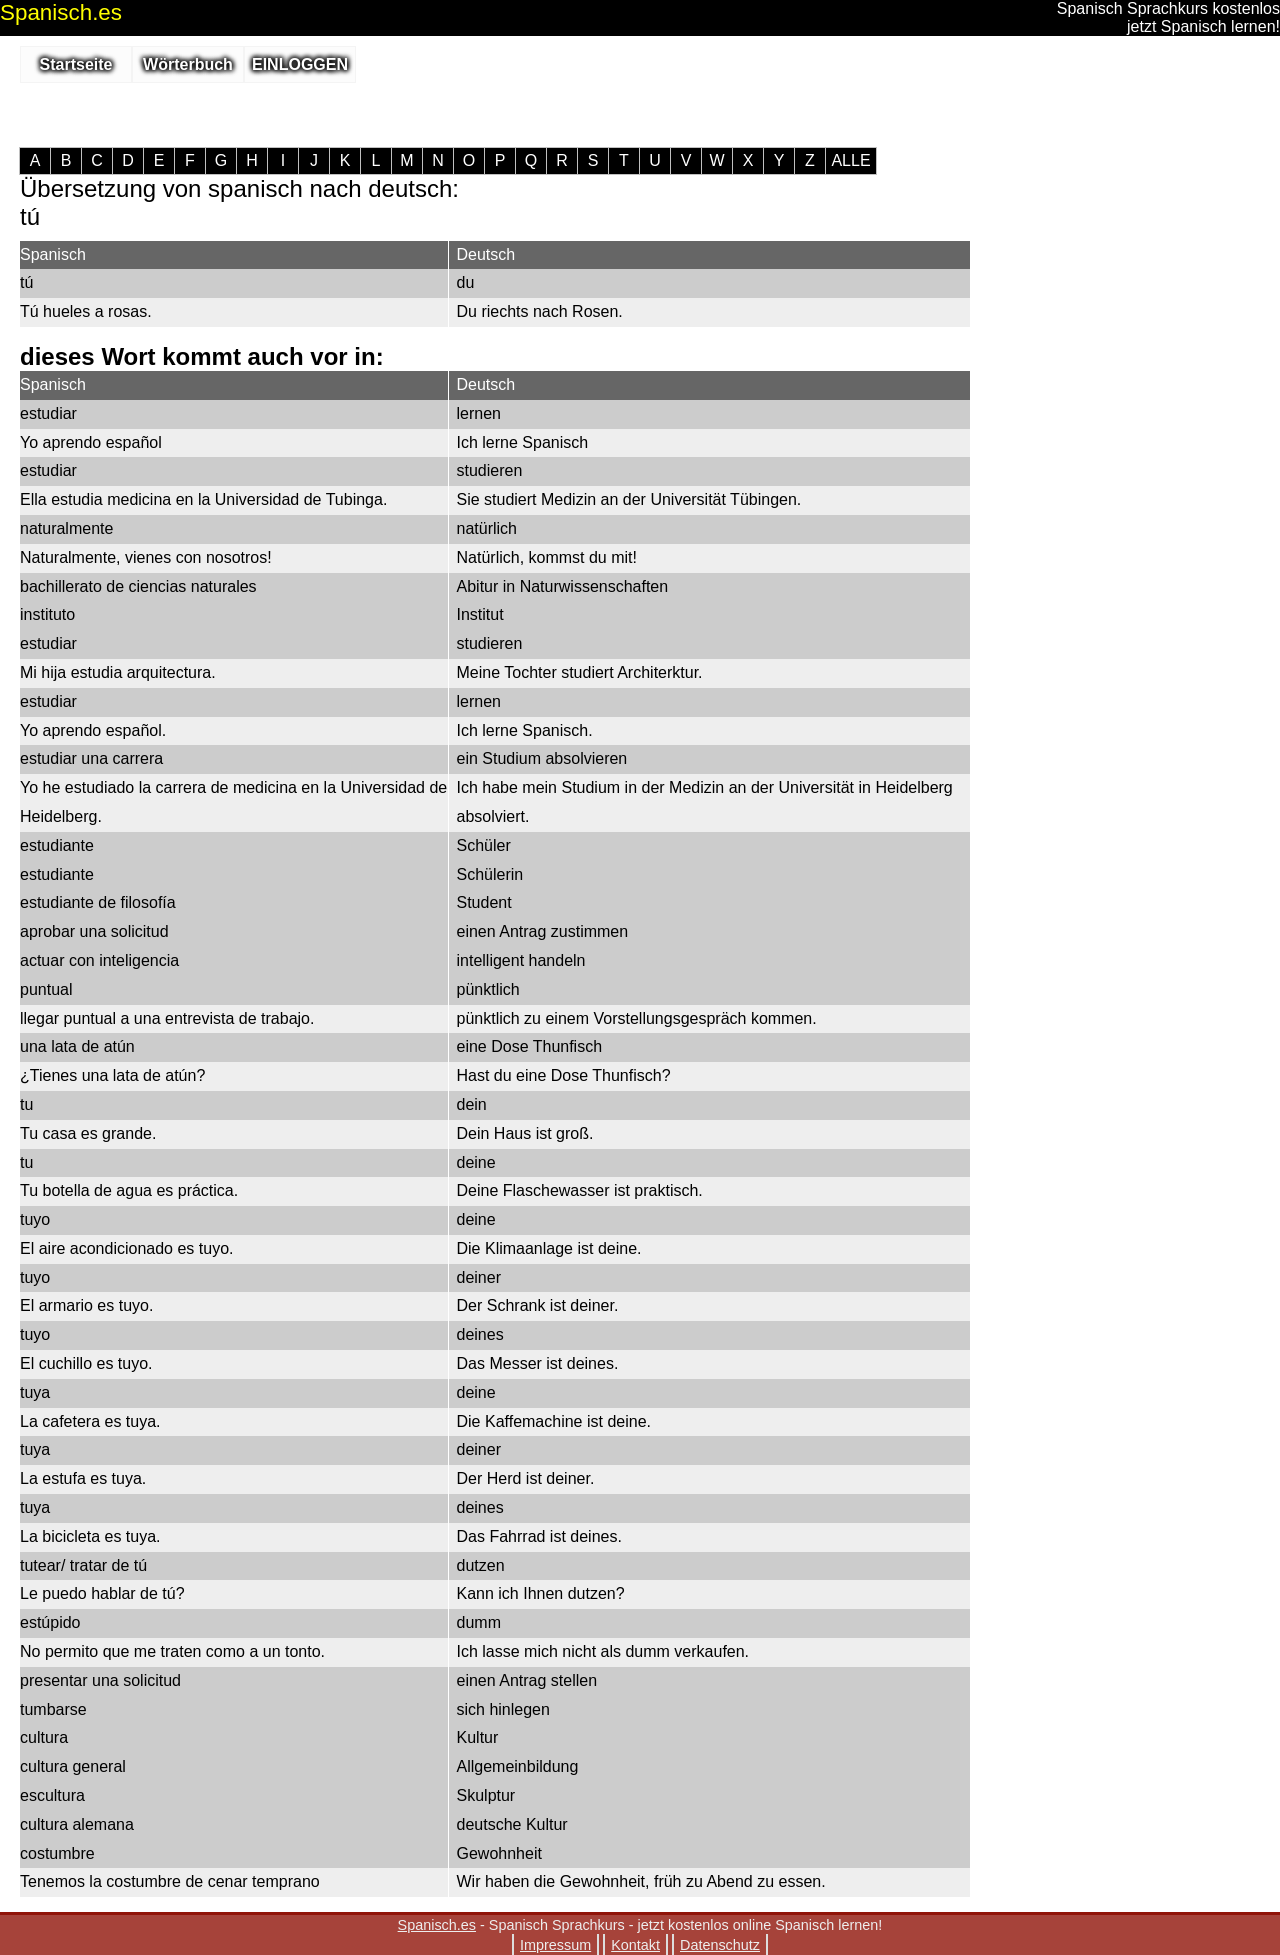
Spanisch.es (437, 1925)
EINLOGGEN (300, 64)
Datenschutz (720, 1945)
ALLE (850, 161)
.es (61, 12)
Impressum (555, 1945)
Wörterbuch (188, 64)
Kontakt (635, 1945)
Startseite (76, 64)
